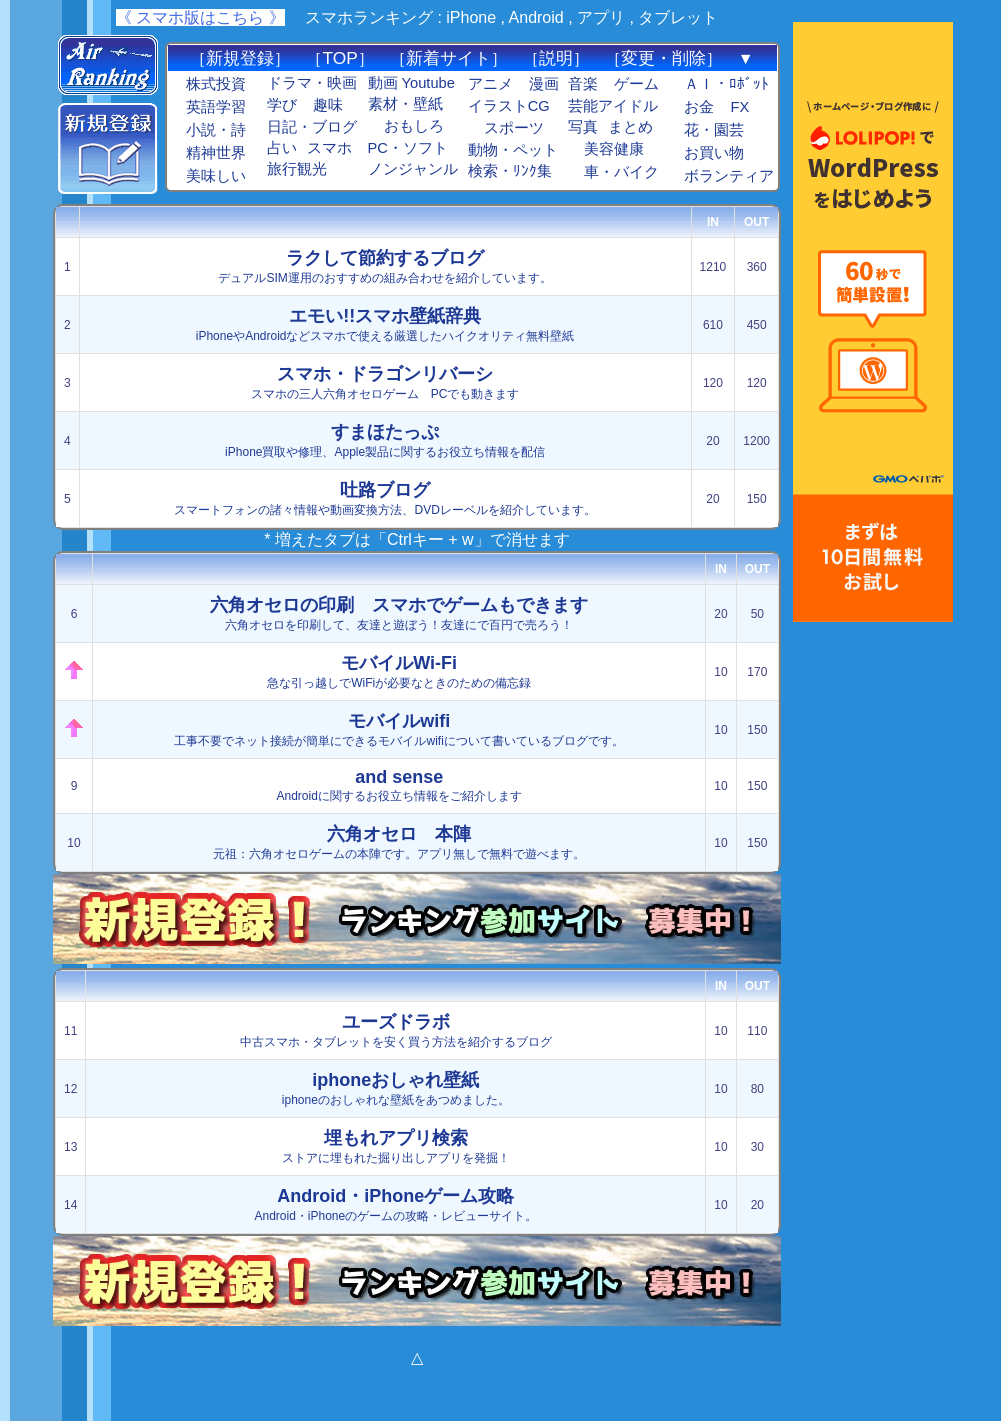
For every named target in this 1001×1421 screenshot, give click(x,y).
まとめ (630, 127)
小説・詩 (216, 130)
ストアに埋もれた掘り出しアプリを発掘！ (396, 1146)
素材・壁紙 (405, 104)
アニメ (490, 84)
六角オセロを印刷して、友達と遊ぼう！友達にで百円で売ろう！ (399, 613)
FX (739, 107)
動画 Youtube (411, 83)
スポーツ (514, 128)
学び (282, 105)
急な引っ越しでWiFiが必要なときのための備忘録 (399, 671)
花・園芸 (714, 130)
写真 (583, 127)
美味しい (216, 176)
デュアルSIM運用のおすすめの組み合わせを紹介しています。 (384, 266)
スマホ (329, 148)
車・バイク (621, 172)
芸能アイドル (613, 106)
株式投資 (216, 84)
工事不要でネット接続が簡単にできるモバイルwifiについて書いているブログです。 (398, 729)
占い (282, 148)
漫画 (544, 84)
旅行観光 (297, 169)
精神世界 (216, 153)
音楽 (583, 84)
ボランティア (729, 176)
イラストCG (509, 106)
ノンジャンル (413, 169)
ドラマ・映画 (312, 83)
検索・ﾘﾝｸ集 (510, 171)
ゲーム (636, 84)
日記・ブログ (312, 127)
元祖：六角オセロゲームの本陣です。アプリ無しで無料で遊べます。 (399, 842)
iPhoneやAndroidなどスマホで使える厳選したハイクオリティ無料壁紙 (385, 324)
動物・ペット (513, 150)
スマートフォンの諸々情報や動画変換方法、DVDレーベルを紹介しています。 (384, 498)
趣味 (328, 105)
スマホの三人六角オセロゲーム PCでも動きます (385, 382)
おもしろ (414, 126)
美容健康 (614, 149)
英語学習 (216, 107)
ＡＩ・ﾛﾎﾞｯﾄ (726, 84)
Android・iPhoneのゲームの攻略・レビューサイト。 (395, 1204)
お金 (699, 107)
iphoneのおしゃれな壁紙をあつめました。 (396, 1088)
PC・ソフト (408, 148)
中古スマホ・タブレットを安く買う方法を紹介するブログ (396, 1030)
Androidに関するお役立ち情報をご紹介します (398, 785)
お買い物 (714, 153)
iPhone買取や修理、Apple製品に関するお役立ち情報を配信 (385, 440)
